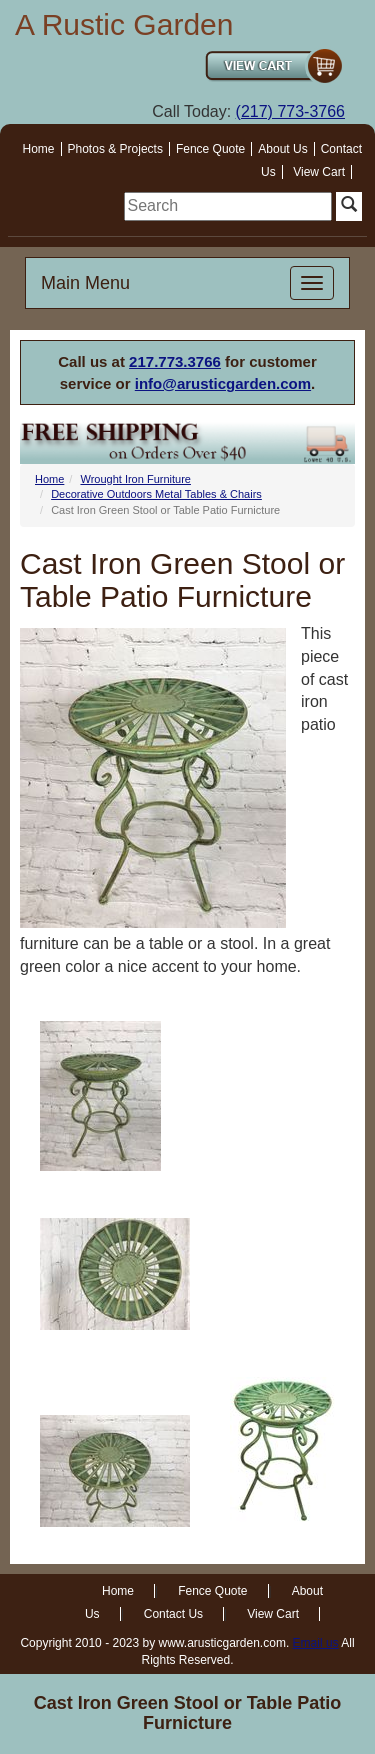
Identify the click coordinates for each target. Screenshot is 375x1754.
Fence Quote (210, 149)
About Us (282, 149)
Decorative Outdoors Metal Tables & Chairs (156, 494)
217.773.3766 (175, 361)
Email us (316, 1643)
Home (39, 149)
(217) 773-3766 (290, 111)
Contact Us (173, 1614)
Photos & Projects (115, 149)
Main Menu (85, 283)
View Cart (319, 172)
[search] (228, 206)
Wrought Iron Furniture (135, 479)
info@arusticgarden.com (223, 383)
